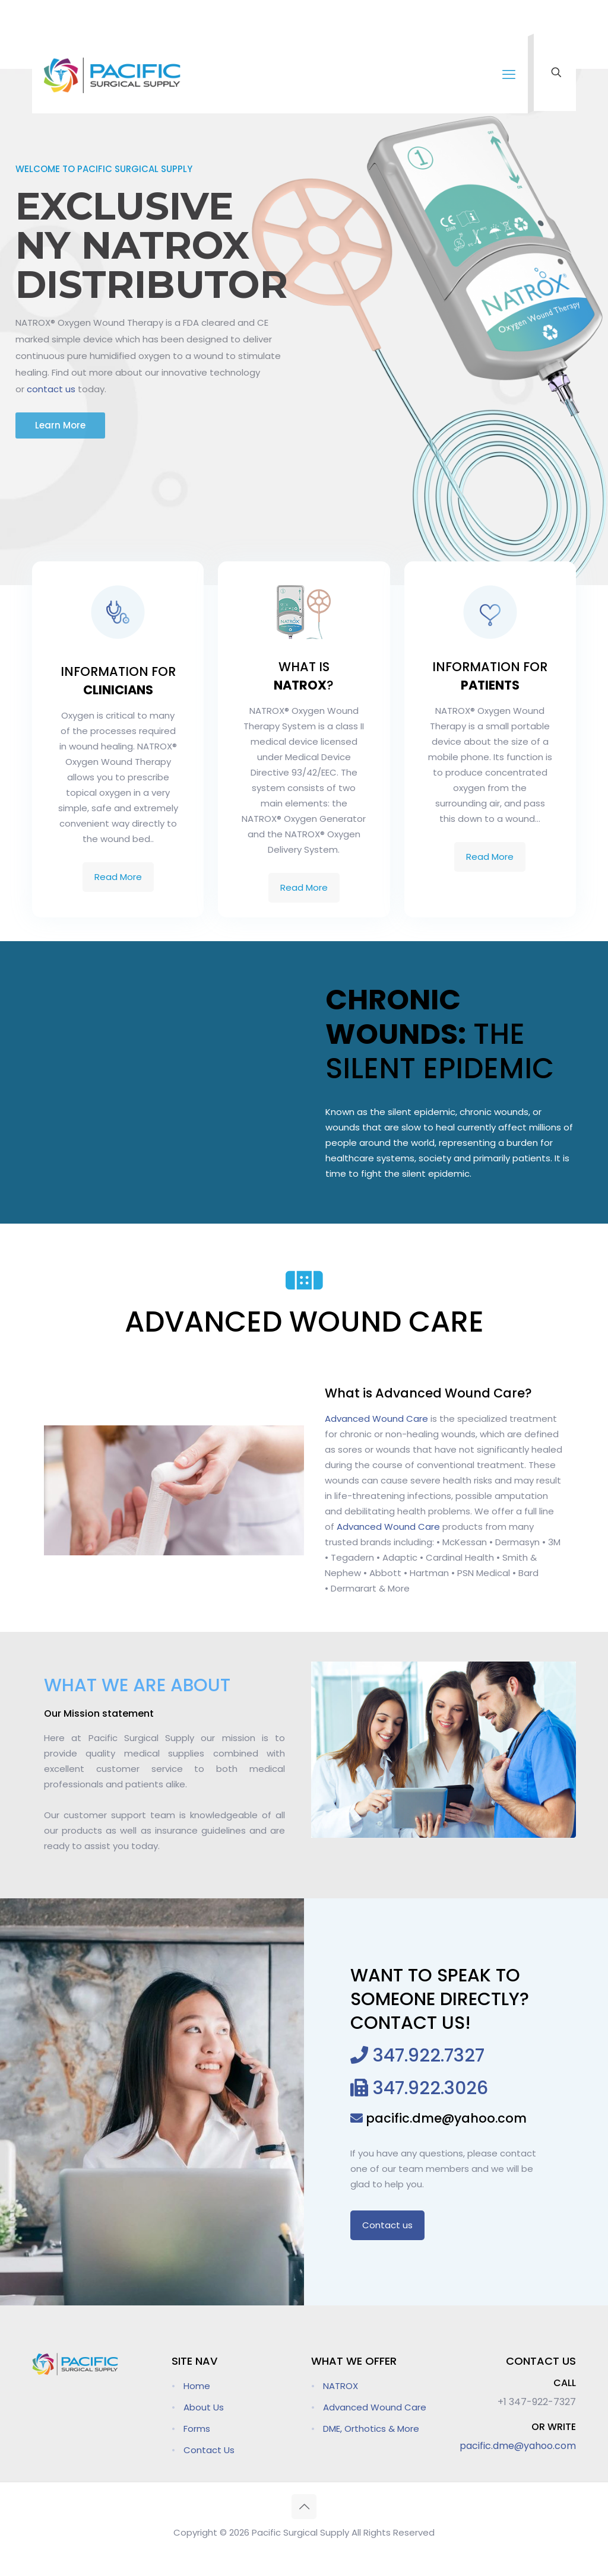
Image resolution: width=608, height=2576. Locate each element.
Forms (196, 2428)
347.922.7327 (426, 2055)
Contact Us (209, 2450)
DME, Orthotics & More (371, 2428)
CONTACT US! (410, 2022)
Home (196, 2386)
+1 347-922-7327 (537, 2402)
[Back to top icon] (304, 2506)
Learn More (60, 425)
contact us (51, 389)
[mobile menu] (509, 75)
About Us (203, 2407)
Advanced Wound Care (376, 1418)
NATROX (340, 2386)
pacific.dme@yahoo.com (445, 2118)
